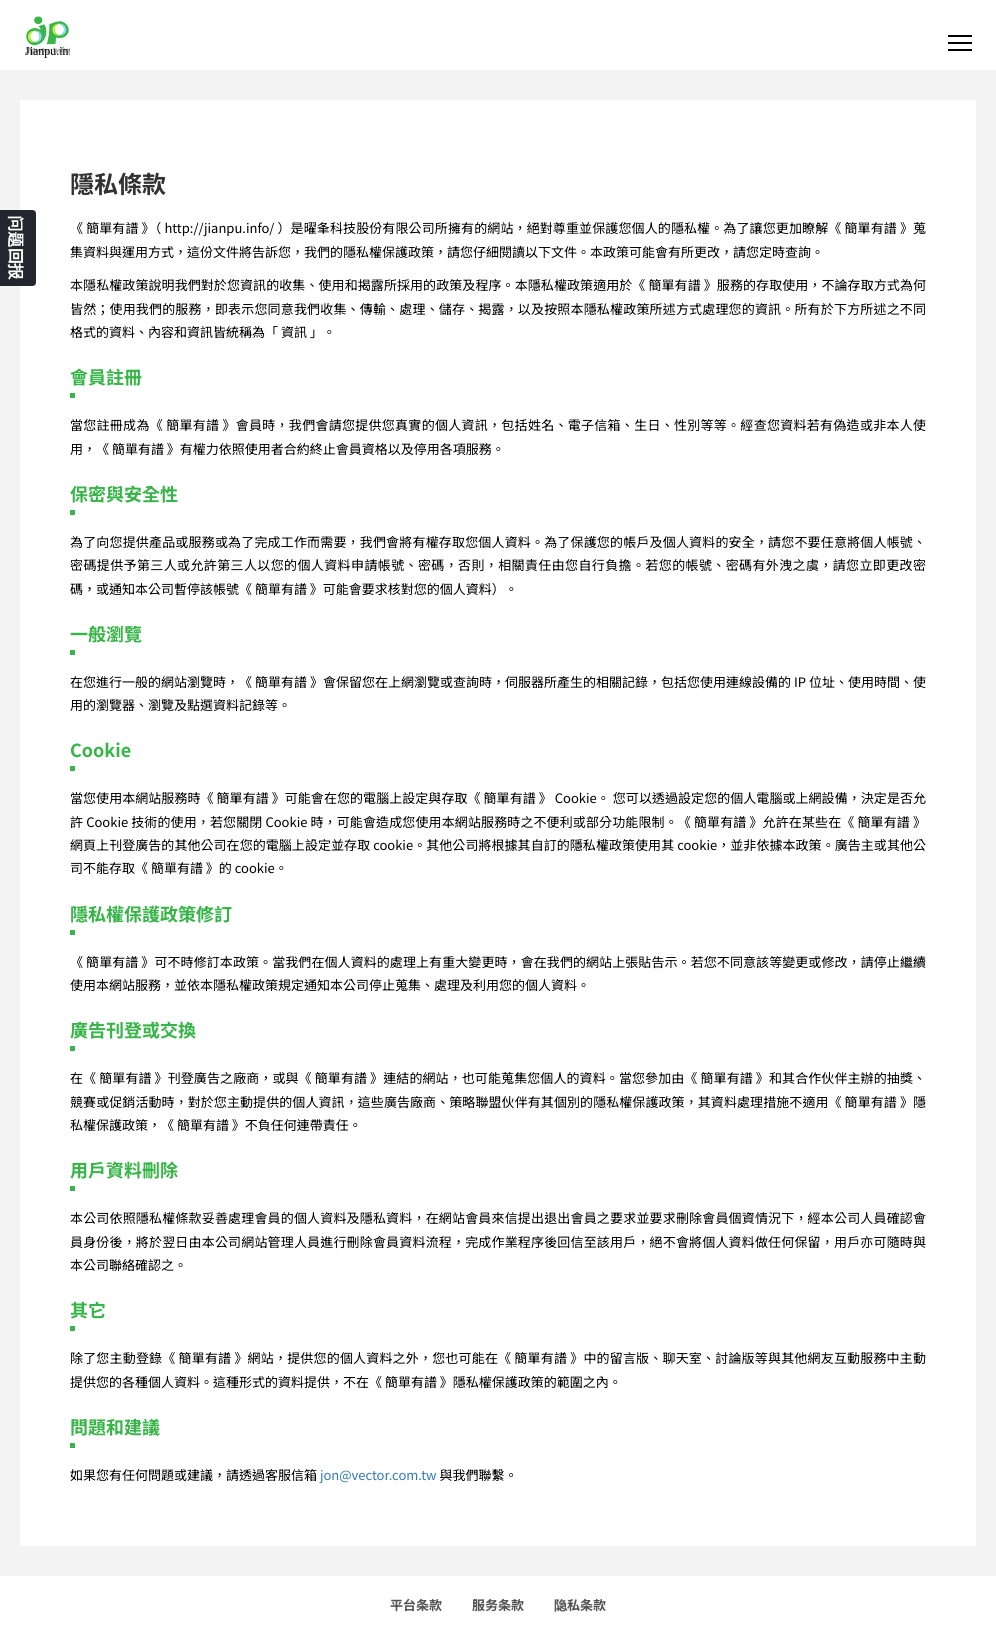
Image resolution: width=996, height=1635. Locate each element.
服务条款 (498, 1604)
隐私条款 (580, 1604)
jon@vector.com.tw (378, 1474)
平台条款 (416, 1604)
